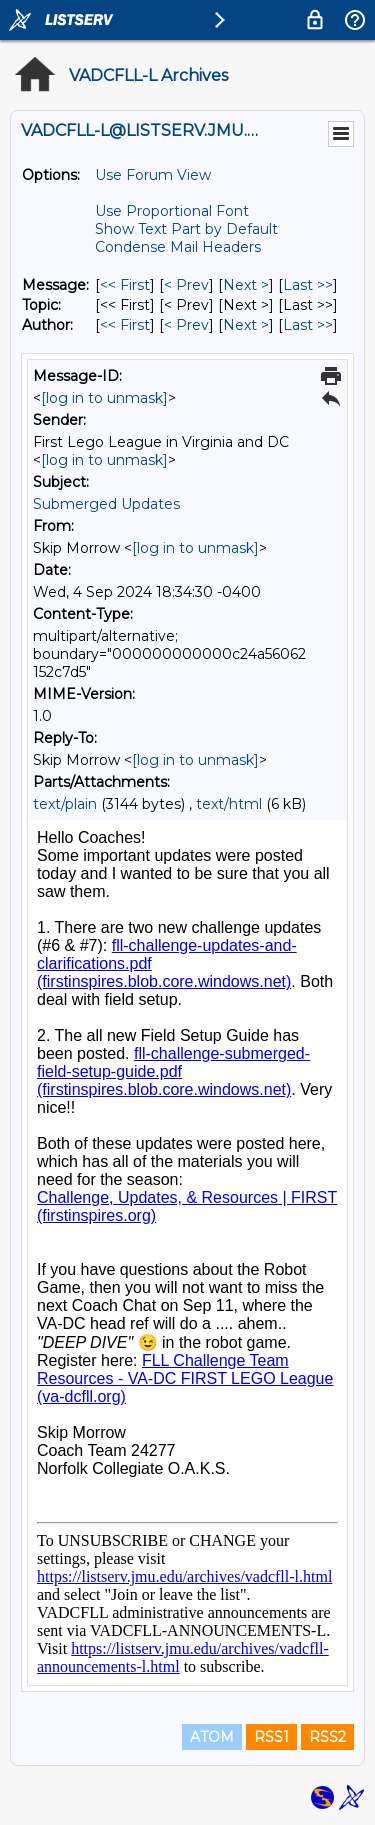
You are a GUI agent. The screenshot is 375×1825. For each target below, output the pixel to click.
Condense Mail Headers (178, 247)
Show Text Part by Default (186, 229)
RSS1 (271, 1737)
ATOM (212, 1737)
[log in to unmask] (104, 398)
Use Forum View (153, 175)
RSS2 (327, 1737)
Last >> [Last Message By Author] (308, 325)
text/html (229, 804)
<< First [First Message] (125, 285)
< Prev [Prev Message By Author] (186, 325)
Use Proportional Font (172, 211)
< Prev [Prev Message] (186, 285)
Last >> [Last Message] (308, 285)
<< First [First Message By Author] (125, 325)
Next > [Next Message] (246, 285)
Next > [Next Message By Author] (246, 325)
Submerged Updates (106, 504)
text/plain (65, 804)
